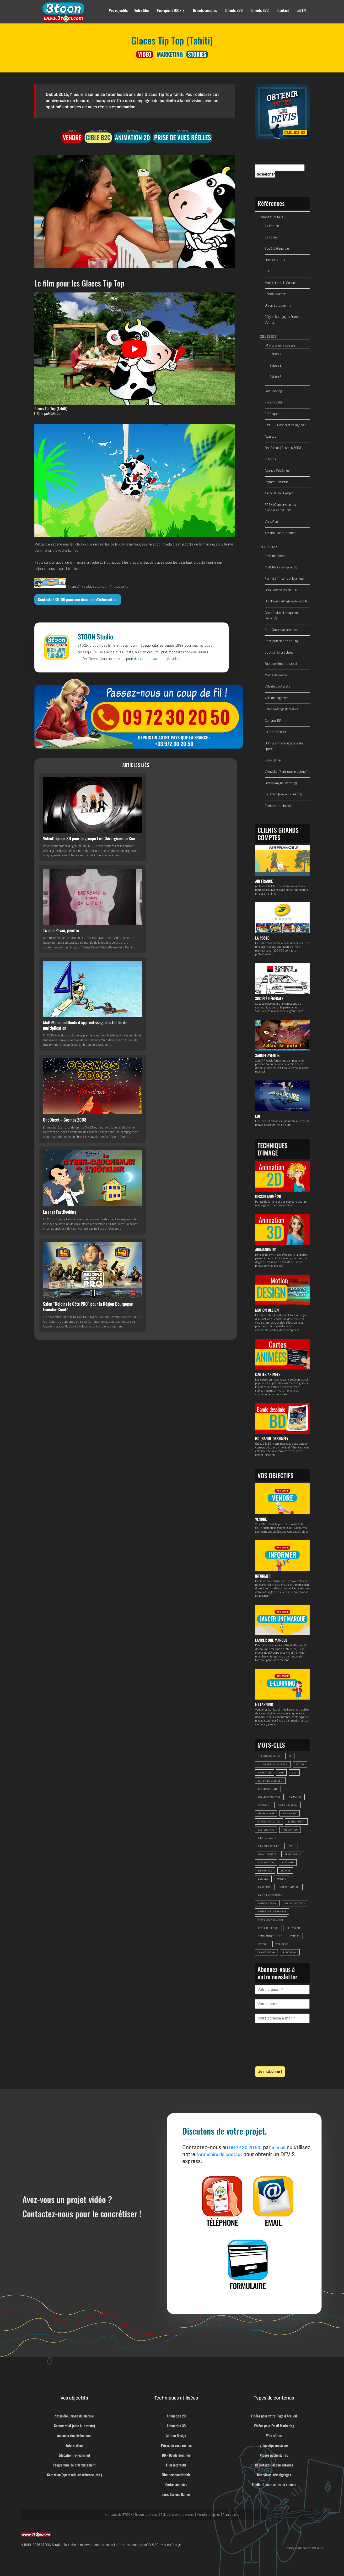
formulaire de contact (240, 2154)
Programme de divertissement (74, 2464)
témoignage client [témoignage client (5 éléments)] (270, 1936)
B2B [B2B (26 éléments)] (281, 1772)
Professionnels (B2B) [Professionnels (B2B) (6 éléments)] (271, 1919)
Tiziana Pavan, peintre (280, 533)
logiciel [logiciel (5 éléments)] (263, 1878)
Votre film (141, 10)
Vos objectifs (118, 10)
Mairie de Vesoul (276, 675)
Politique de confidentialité (304, 2547)
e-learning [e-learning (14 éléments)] (289, 1813)
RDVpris (270, 459)
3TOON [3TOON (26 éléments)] (300, 1764)
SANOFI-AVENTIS (267, 1055)
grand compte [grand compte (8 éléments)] (267, 1854)
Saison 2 (275, 365)
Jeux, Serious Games (176, 2493)
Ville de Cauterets (277, 686)
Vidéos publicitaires (274, 2454)
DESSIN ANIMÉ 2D (268, 1196)
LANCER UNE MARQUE (271, 1640)
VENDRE (261, 1519)
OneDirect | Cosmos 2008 (283, 448)
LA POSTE (262, 938)
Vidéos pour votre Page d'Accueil (274, 2415)
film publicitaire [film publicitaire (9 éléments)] (268, 1846)
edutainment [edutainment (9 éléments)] (296, 1821)
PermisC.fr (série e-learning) (285, 578)
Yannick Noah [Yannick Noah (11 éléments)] (266, 1952)
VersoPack (272, 521)
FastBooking (273, 391)
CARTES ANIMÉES (267, 1374)
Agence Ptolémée (277, 470)
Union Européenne (278, 305)
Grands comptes (205, 10)
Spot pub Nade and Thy (282, 641)
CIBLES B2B (268, 336)
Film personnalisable (176, 2474)
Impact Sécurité (276, 482)
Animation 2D (176, 2415)
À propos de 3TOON (119, 2514)
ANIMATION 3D (265, 1249)
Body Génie (273, 760)
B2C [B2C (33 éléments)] (294, 1772)
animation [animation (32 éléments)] (264, 1772)
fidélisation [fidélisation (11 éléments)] (290, 1829)
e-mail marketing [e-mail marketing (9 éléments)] (269, 1821)
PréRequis (272, 414)
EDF (267, 271)
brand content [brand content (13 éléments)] (267, 1788)
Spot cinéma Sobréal (279, 652)
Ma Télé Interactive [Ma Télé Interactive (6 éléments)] (270, 1895)
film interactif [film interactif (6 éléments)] (267, 1837)
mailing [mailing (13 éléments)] (281, 1878)
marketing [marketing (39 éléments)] (264, 1887)
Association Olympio (279, 493)
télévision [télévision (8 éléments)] (293, 1928)
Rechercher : (265, 159)
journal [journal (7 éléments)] (285, 1870)
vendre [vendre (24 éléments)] (294, 1936)
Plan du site (231, 2514)
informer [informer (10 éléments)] (288, 1862)
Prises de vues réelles (176, 2444)
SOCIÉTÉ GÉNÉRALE (269, 998)
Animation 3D (176, 2425)
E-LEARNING (264, 1704)
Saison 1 (275, 354)
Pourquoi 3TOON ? (170, 10)
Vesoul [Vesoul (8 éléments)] (262, 1944)
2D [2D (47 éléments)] (290, 1756)
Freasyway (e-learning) (281, 783)
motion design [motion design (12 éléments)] (267, 1903)
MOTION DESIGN (267, 1310)
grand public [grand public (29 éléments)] (293, 1854)
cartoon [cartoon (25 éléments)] (263, 1805)
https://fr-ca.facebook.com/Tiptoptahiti (98, 586)
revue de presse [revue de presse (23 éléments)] (268, 1928)
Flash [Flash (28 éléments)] (290, 1846)
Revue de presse (146, 2514)
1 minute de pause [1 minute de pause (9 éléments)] (269, 1756)
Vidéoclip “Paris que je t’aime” (286, 771)
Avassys (270, 436)
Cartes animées (176, 2484)
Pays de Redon (275, 556)
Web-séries (274, 2435)
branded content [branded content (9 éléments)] (269, 1797)
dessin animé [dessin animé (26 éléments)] (266, 1813)
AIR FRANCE (264, 881)
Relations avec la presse (177, 2514)
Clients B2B (234, 10)
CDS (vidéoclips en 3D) (281, 590)
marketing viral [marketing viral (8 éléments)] (290, 1887)
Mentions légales (208, 2514)
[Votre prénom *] (282, 1989)
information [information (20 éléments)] (266, 1862)
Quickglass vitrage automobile (286, 601)
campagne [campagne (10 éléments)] (295, 1797)
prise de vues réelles (182, 137)
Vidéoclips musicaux (274, 2444)
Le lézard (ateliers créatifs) (283, 794)
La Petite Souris (276, 732)
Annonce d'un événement (74, 2435)
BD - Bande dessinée (176, 2454)
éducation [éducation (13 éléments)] (289, 1952)
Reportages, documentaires (274, 2464)
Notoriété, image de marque (74, 2415)
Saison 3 (275, 376)
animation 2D (132, 137)
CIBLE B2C (98, 137)
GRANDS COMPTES (273, 217)
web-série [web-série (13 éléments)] (281, 1944)
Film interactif (176, 2464)
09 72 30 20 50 (247, 2147)
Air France (272, 226)
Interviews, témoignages (274, 2474)
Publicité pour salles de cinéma (274, 2484)
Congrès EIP (273, 720)
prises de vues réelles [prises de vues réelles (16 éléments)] (272, 1911)
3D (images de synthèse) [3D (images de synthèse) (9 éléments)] (273, 1764)
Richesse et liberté (278, 806)
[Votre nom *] (282, 2004)
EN (301, 10)
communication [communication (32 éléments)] (287, 1805)
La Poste (271, 237)
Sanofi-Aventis (275, 294)
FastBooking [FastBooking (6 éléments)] (266, 1829)
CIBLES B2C (268, 547)
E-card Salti (273, 402)
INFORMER (263, 1576)
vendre (72, 137)
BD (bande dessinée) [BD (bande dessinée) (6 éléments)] (270, 1780)
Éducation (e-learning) (74, 2454)
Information (74, 2444)
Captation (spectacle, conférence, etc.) (74, 2474)
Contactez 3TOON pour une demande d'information (77, 599)
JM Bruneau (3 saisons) (280, 345)
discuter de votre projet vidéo (157, 659)
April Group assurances (281, 629)
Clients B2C (260, 10)
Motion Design (176, 2435)
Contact (283, 10)
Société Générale (277, 248)
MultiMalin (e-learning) (281, 567)
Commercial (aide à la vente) (74, 2425)
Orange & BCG (275, 260)
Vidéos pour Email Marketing (274, 2425)
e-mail (285, 2147)
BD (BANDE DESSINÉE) (271, 1438)
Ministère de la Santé (280, 283)
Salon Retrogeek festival (282, 709)
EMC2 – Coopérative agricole (285, 425)
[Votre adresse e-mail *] (282, 2018)
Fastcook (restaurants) (281, 663)
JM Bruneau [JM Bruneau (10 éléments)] (265, 1870)
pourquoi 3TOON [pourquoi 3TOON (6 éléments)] (295, 1903)
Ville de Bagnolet (276, 698)
